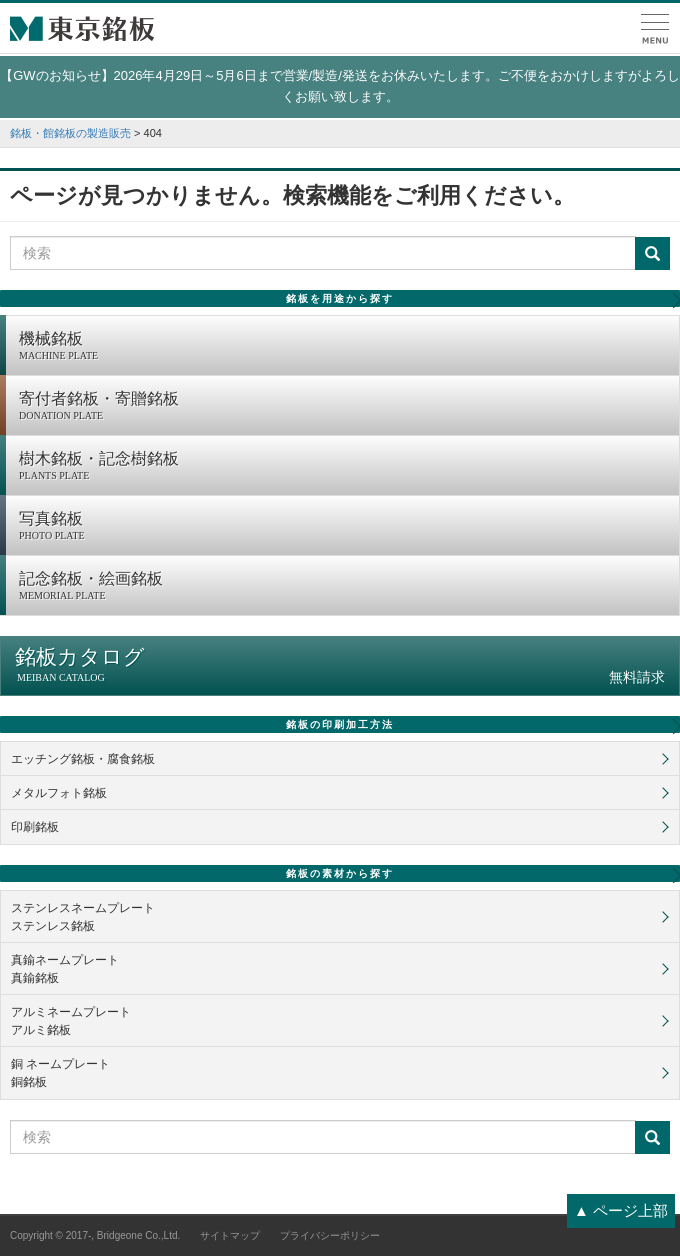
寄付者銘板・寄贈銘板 (344, 407)
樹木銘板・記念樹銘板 (344, 467)
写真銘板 (344, 527)
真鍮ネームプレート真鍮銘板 (65, 969)
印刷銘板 (35, 827)
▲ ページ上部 (621, 1210)
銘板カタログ (340, 665)
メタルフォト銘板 (59, 793)
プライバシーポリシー (330, 1235)
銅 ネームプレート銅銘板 (60, 1073)
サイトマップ (230, 1235)
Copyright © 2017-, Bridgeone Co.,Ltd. (95, 1235)
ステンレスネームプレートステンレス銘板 (83, 917)
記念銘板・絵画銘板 (344, 587)
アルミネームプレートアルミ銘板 (71, 1021)
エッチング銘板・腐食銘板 (83, 759)
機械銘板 (344, 347)
